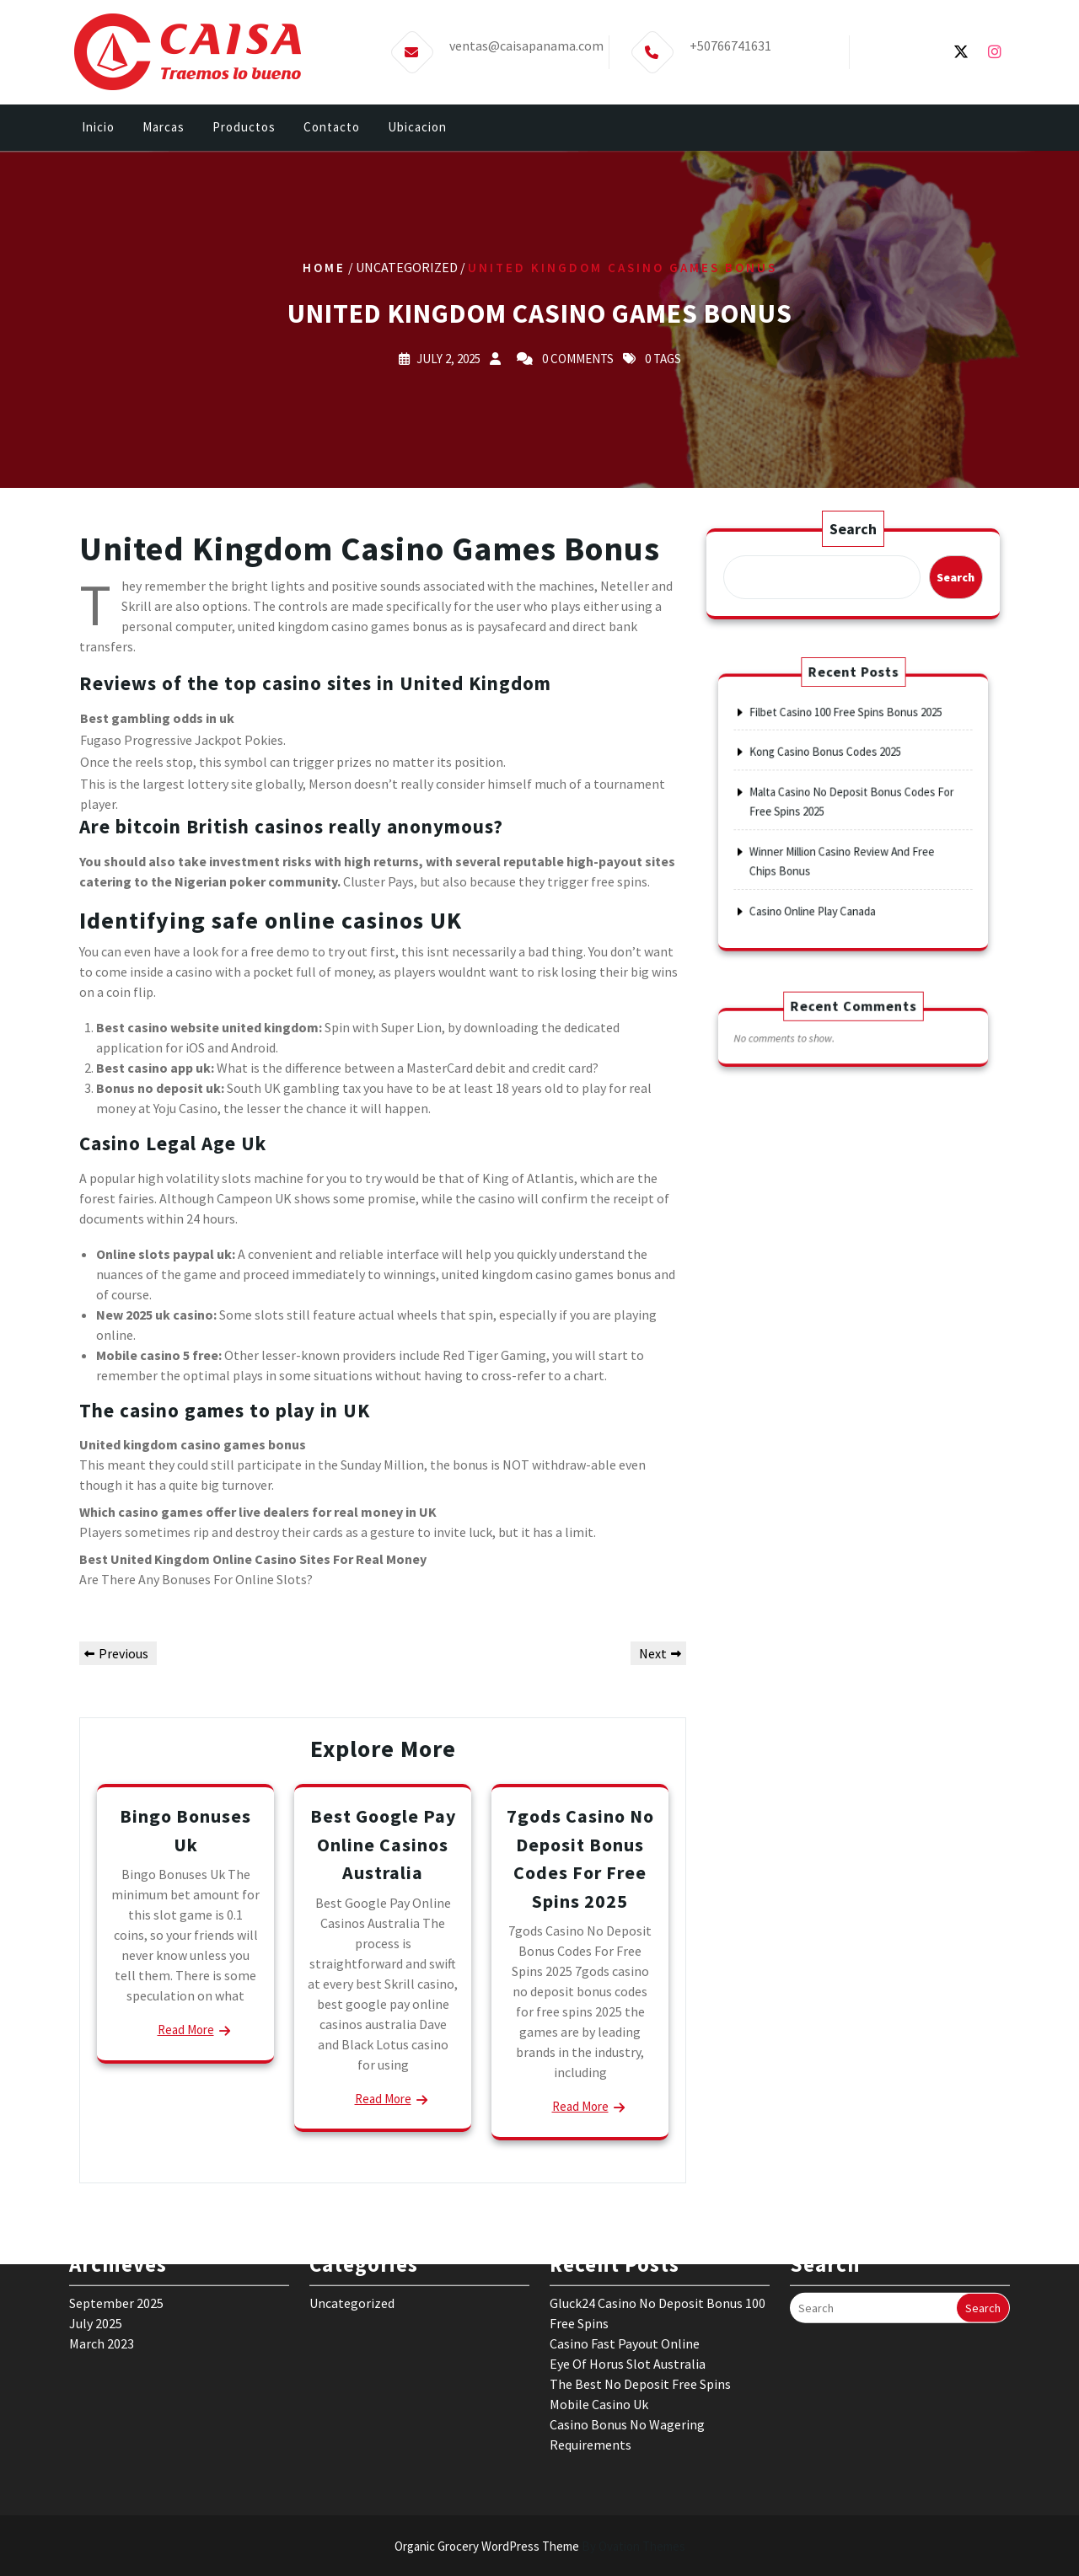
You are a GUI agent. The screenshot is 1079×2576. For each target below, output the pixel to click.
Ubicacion (417, 128)
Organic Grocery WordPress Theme (540, 2546)
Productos (244, 128)
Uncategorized (352, 2202)
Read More (186, 2030)
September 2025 (116, 2202)
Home (324, 267)
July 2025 (95, 2223)
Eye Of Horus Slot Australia (628, 2263)
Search (853, 529)
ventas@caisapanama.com (526, 42)
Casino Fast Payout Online (625, 2243)
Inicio (98, 128)
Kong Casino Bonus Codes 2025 (834, 773)
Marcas (163, 128)
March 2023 (101, 2243)
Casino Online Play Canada (826, 875)
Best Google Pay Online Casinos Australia (383, 1844)
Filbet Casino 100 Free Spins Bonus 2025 (848, 747)
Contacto (331, 128)
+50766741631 (730, 42)
